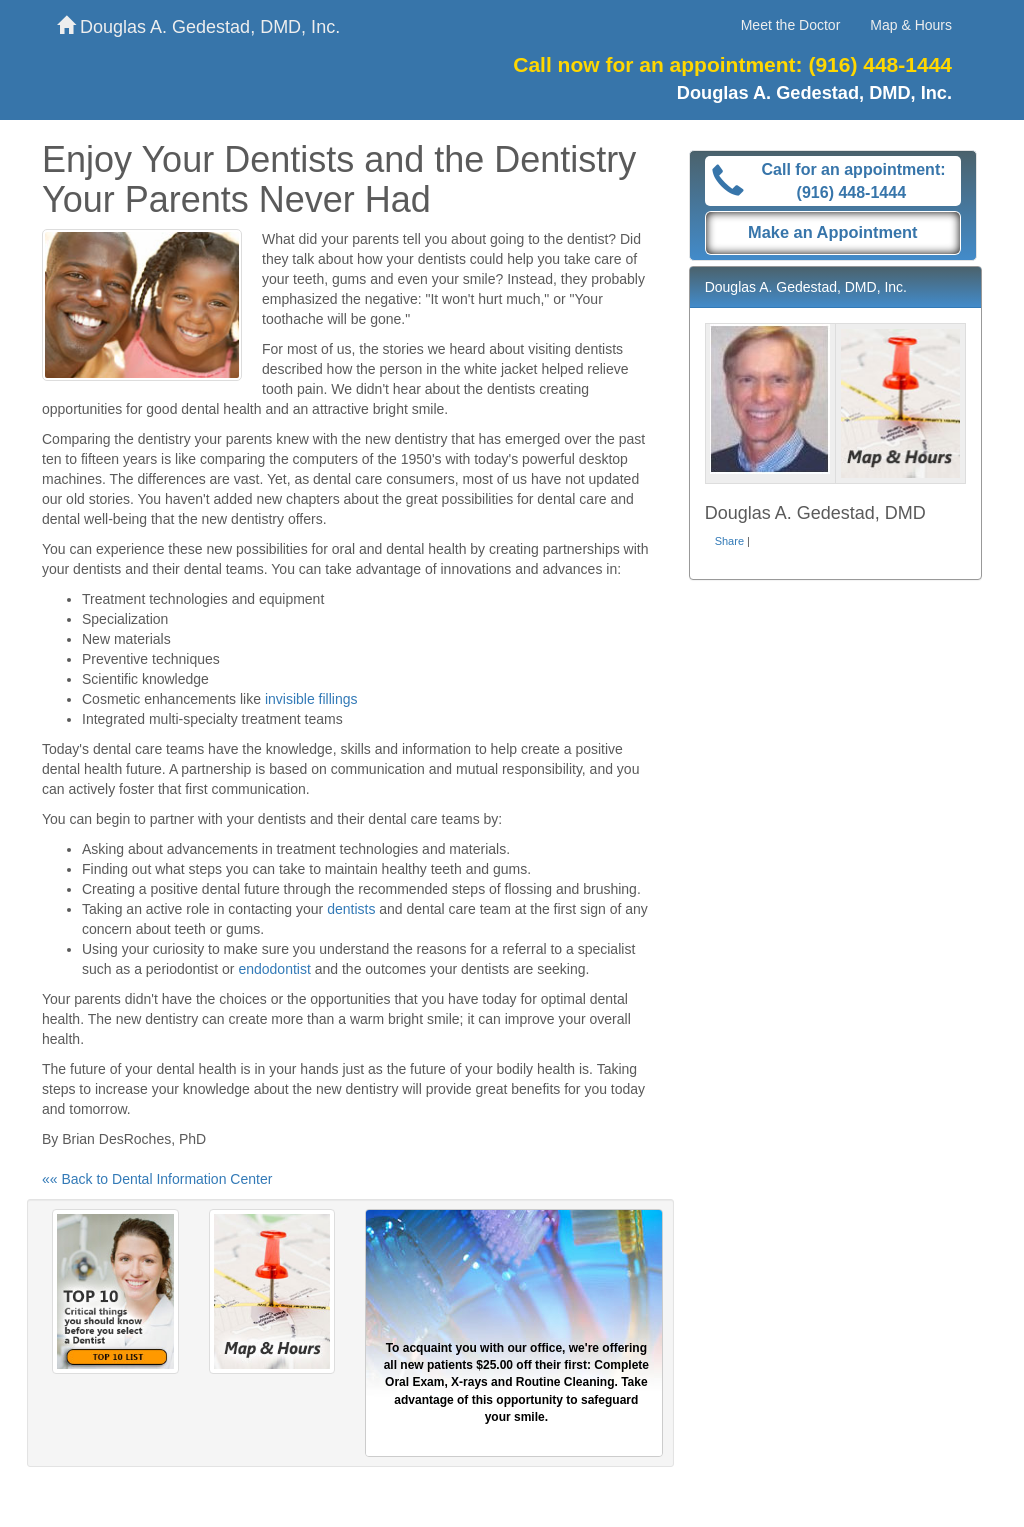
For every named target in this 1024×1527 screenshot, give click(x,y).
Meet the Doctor (791, 25)
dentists (351, 909)
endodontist (274, 969)
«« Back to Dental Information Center (157, 1179)
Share (729, 541)
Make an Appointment (833, 232)
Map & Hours (911, 25)
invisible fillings (311, 699)
